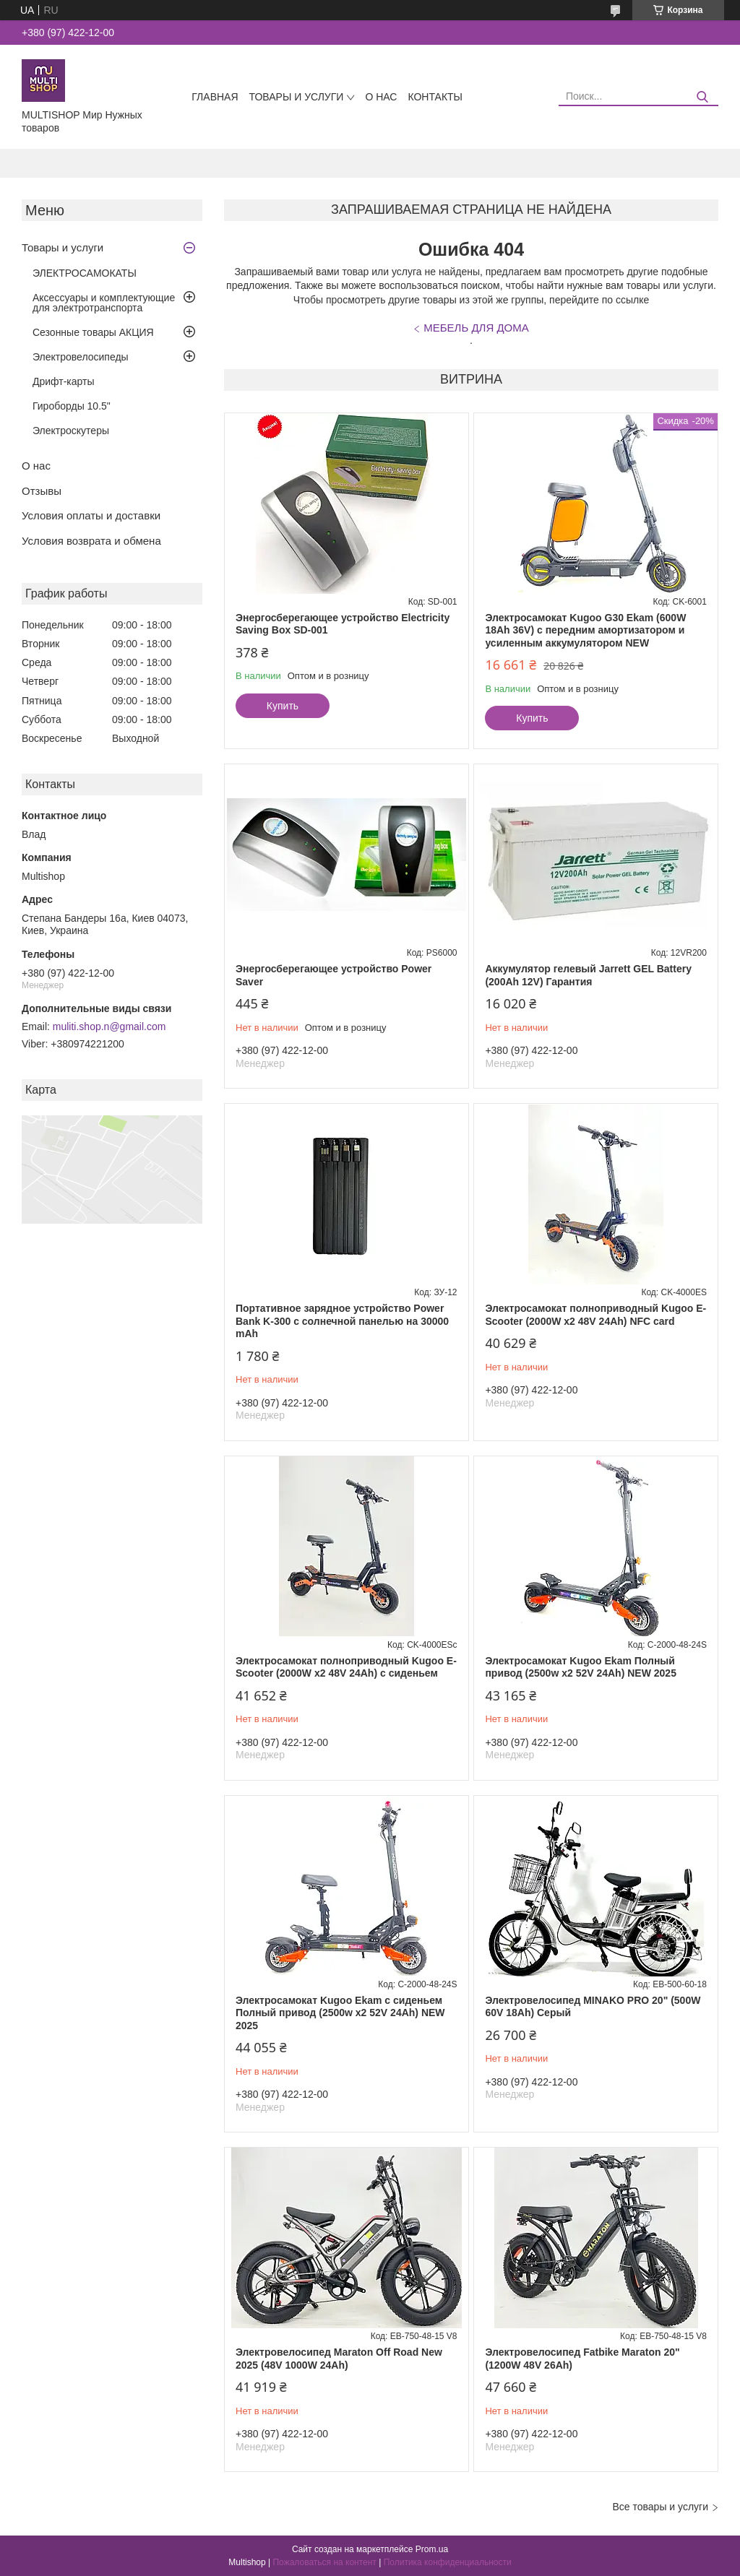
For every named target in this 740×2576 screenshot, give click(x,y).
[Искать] (702, 97)
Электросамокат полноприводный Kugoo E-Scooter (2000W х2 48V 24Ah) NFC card (595, 1314)
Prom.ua (432, 2549)
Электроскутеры (71, 430)
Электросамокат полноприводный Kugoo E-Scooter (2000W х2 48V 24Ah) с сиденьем (346, 1667)
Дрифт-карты (64, 381)
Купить (282, 706)
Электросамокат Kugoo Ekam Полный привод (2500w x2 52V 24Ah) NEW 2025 (580, 1667)
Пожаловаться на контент (324, 2562)
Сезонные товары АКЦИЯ (93, 332)
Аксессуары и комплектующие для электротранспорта (104, 303)
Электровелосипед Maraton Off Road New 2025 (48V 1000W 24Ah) (339, 2358)
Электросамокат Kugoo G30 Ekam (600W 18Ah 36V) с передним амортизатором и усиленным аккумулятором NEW (585, 630)
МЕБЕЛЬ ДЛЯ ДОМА (476, 327)
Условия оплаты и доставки (91, 515)
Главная (215, 97)
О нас (381, 97)
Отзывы (41, 491)
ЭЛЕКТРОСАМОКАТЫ (85, 273)
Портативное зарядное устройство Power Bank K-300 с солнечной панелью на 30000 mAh (342, 1320)
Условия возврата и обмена (91, 541)
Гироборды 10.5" (72, 406)
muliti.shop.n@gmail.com (109, 1026)
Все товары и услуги (660, 2506)
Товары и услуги (296, 97)
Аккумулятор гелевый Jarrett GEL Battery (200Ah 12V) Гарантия (588, 975)
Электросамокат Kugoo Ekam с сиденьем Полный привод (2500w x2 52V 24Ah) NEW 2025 (340, 2012)
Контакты (435, 97)
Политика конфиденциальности (448, 2562)
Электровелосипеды (81, 357)
